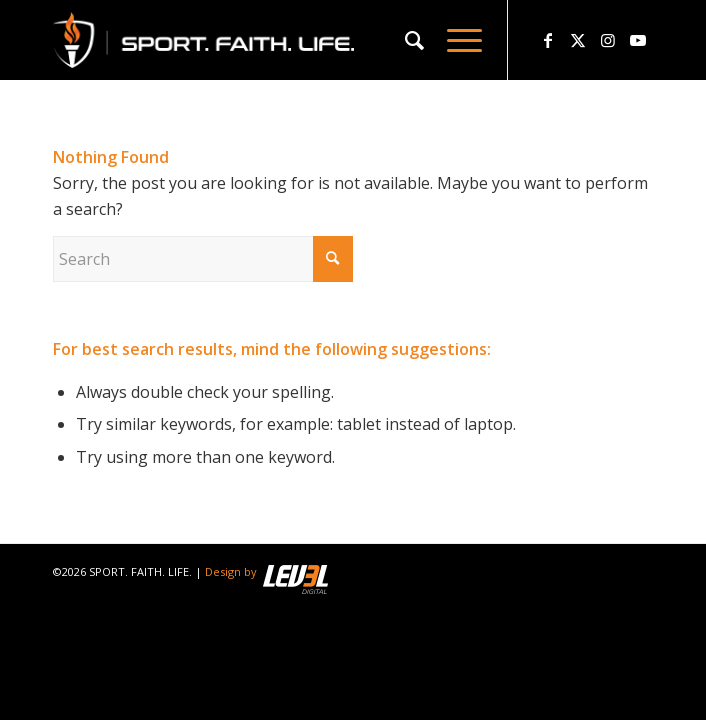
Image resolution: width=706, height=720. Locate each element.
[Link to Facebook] (548, 40)
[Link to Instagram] (608, 40)
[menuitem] (406, 40)
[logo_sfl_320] (293, 40)
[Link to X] (578, 40)
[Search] (406, 40)
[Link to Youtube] (638, 40)
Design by (266, 571)
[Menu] (454, 40)
